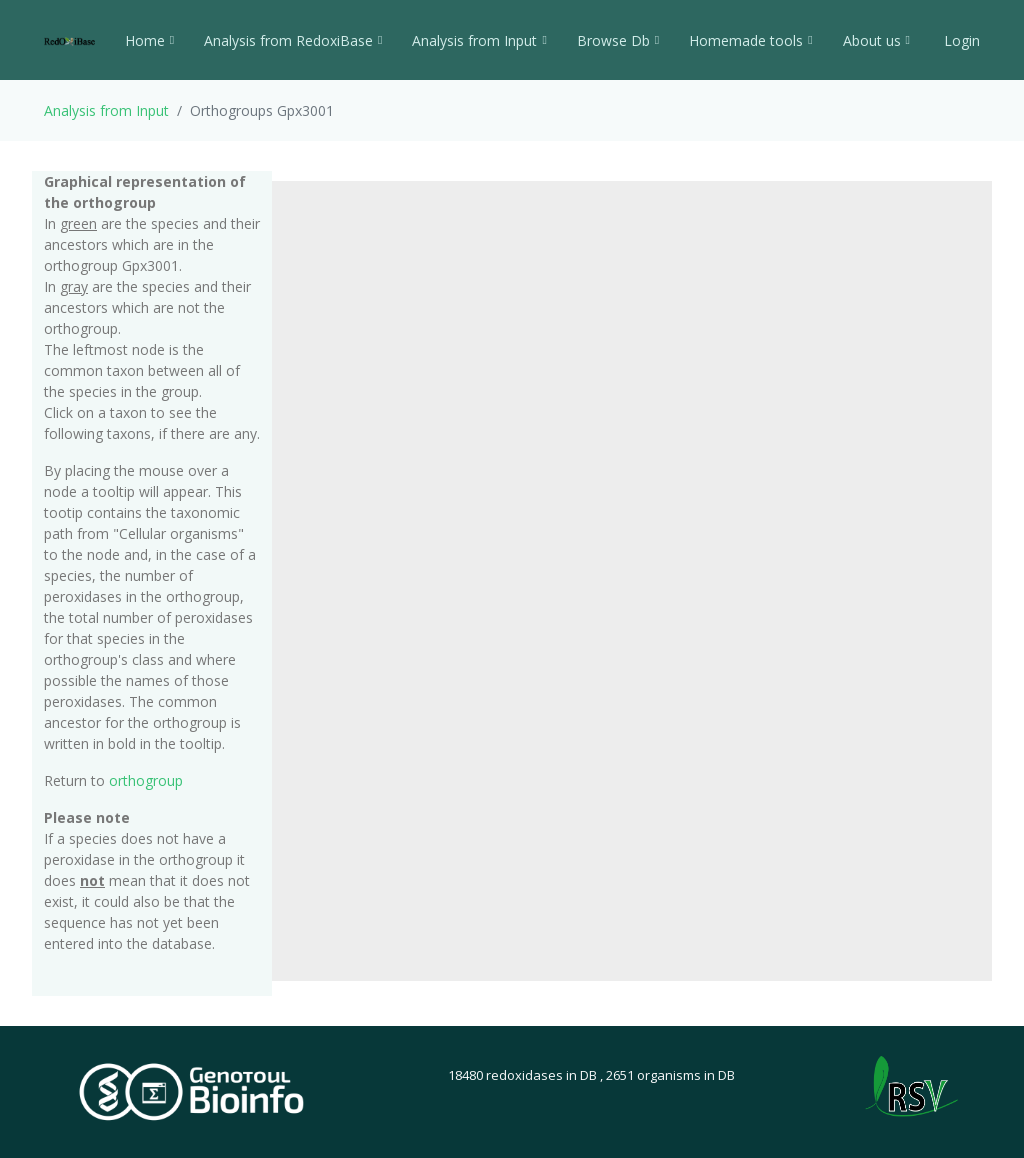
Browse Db (618, 40)
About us (876, 40)
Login (960, 40)
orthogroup (146, 780)
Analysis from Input (479, 40)
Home (149, 40)
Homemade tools (750, 40)
